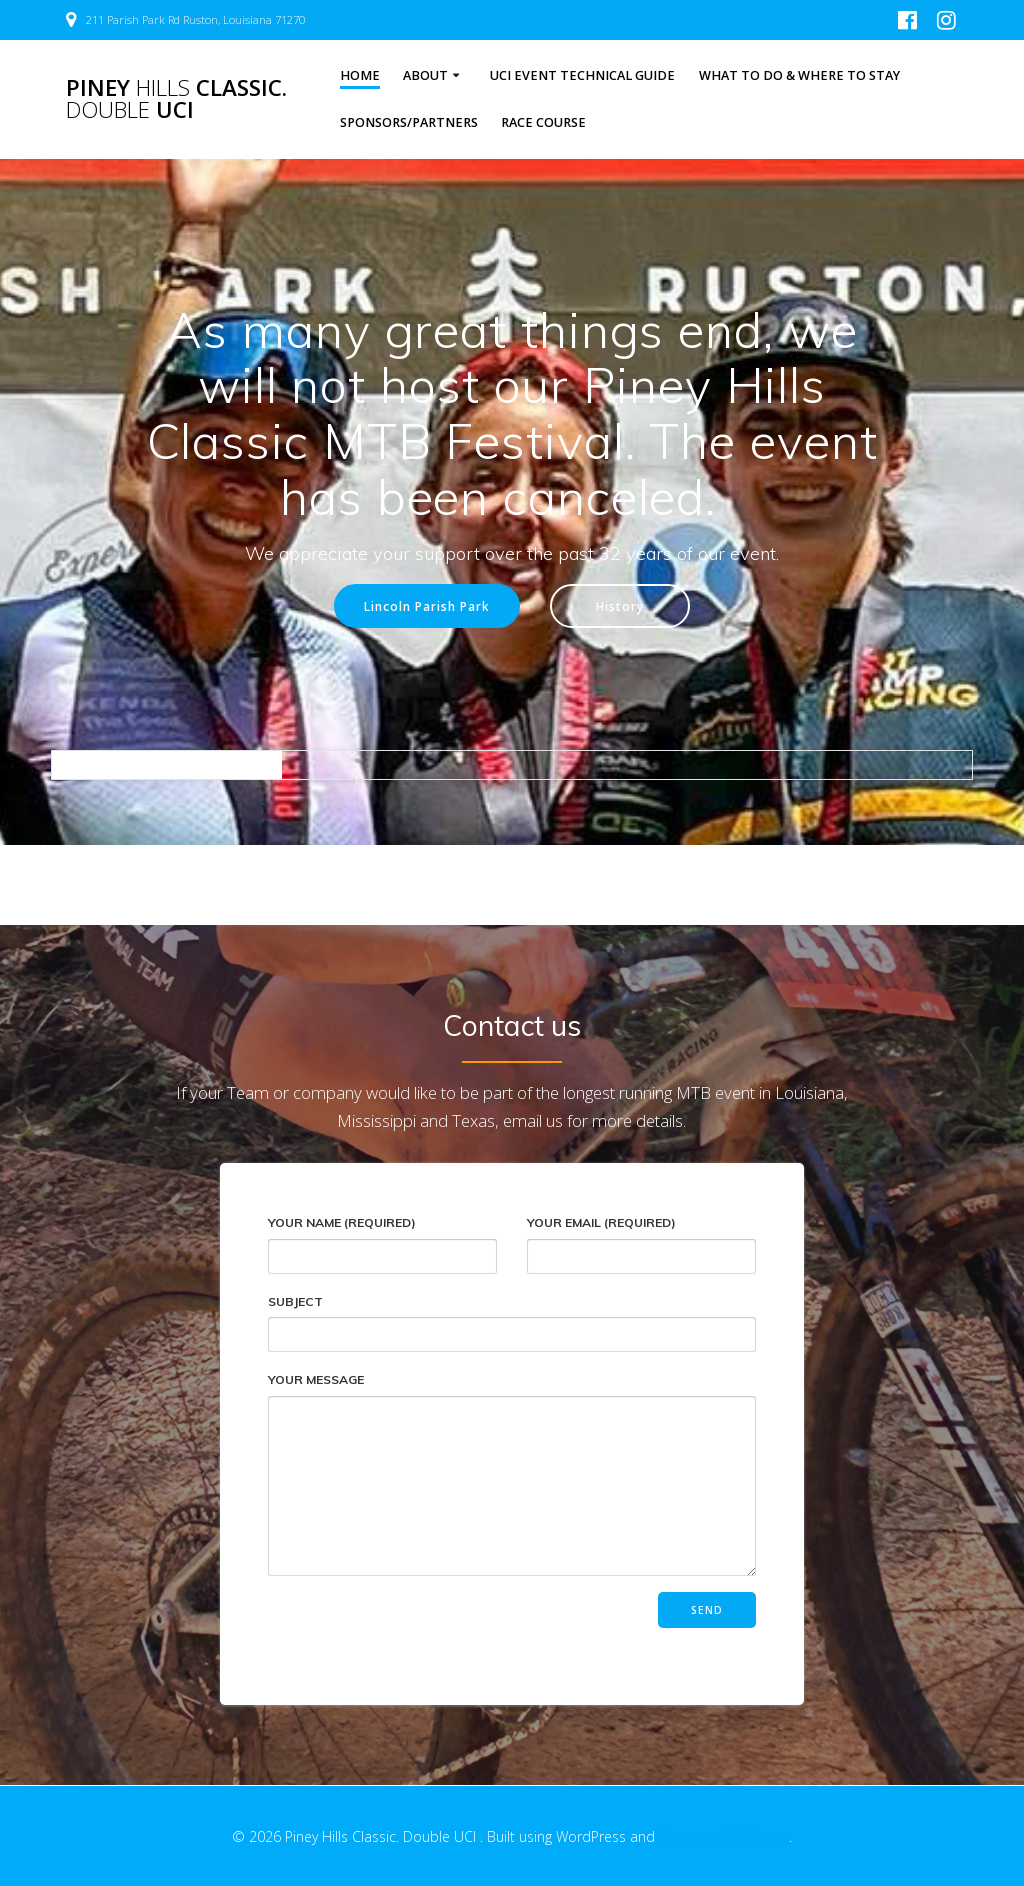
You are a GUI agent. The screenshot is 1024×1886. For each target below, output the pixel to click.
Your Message (512, 1474)
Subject (512, 1323)
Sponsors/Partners (409, 122)
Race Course (543, 122)
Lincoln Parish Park (427, 606)
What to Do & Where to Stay (799, 75)
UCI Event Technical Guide (582, 75)
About (425, 75)
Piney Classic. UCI (176, 99)
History (620, 606)
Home (360, 75)
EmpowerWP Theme (724, 1836)
